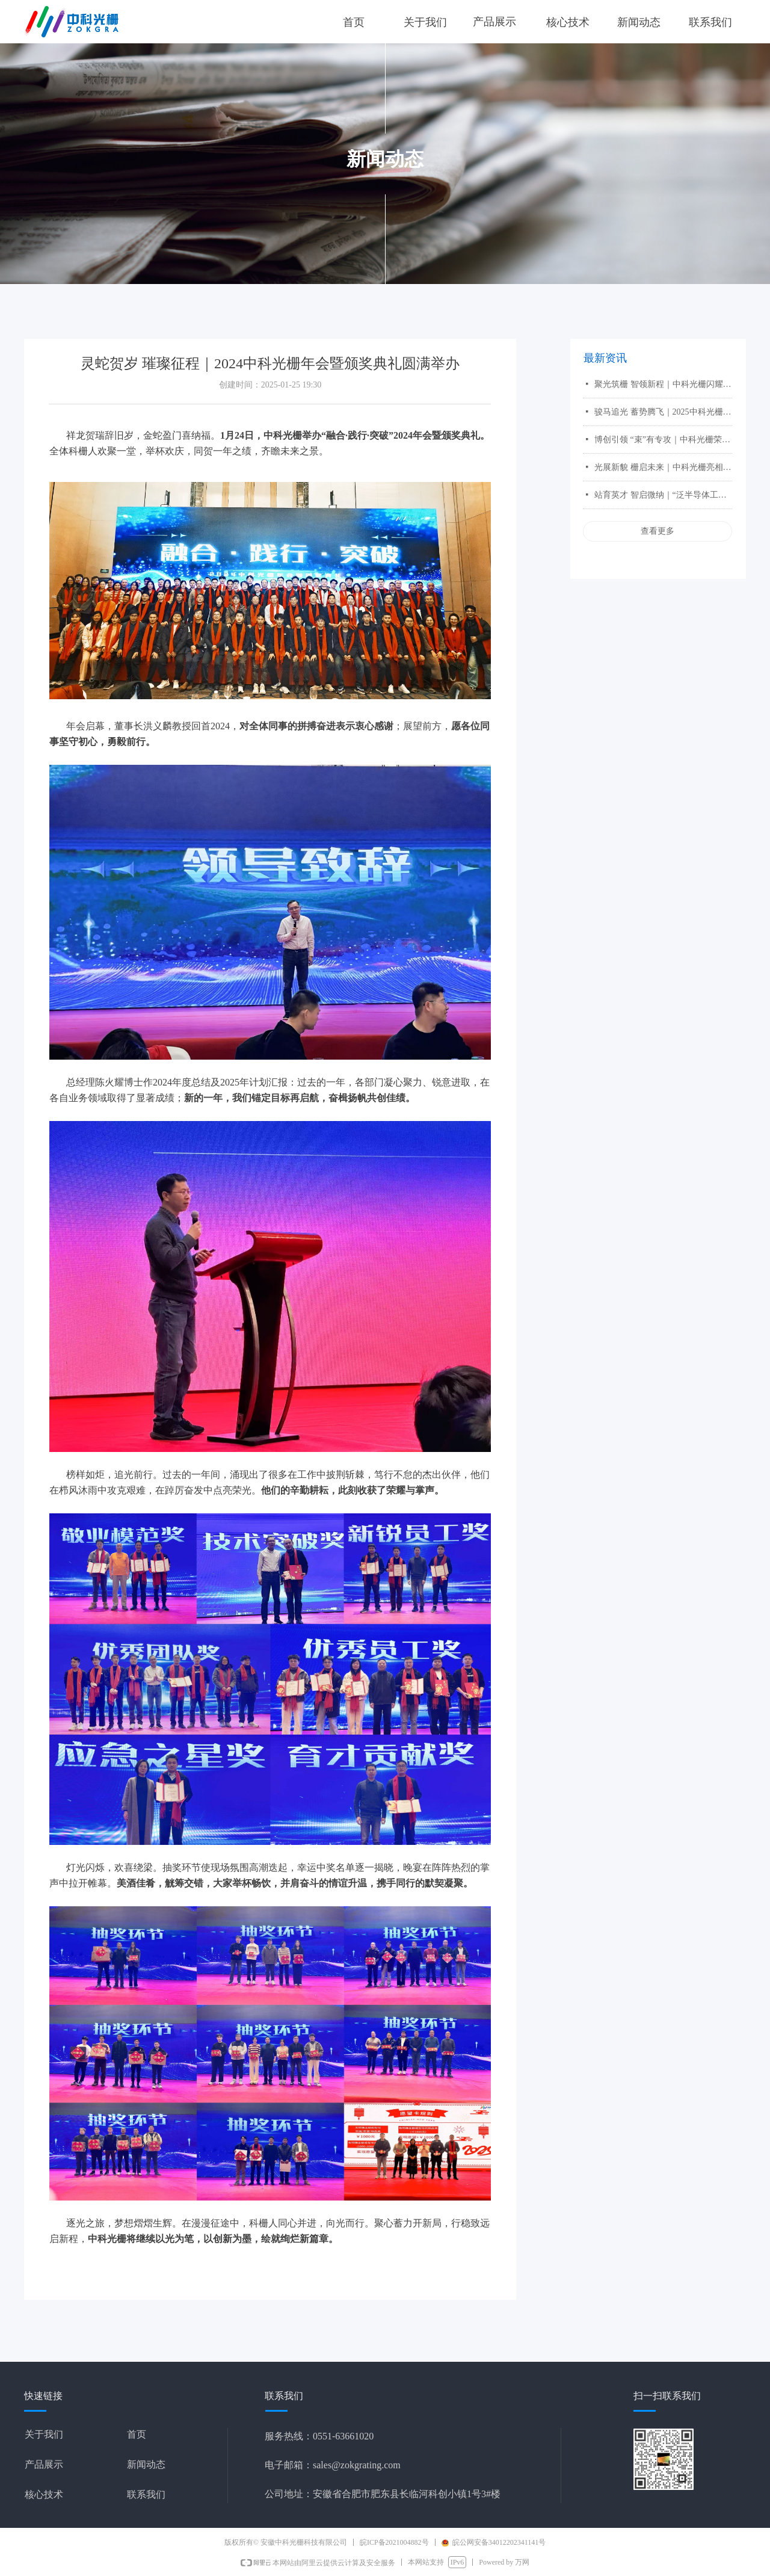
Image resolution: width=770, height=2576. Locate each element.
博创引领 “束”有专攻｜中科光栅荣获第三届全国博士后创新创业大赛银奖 (663, 439)
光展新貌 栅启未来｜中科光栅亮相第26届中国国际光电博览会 (663, 467)
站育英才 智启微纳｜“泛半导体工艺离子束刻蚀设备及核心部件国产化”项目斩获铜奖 (663, 494)
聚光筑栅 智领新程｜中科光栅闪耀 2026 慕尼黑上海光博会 (663, 384)
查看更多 (657, 531)
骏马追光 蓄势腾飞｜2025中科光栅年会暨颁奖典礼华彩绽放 (663, 411)
